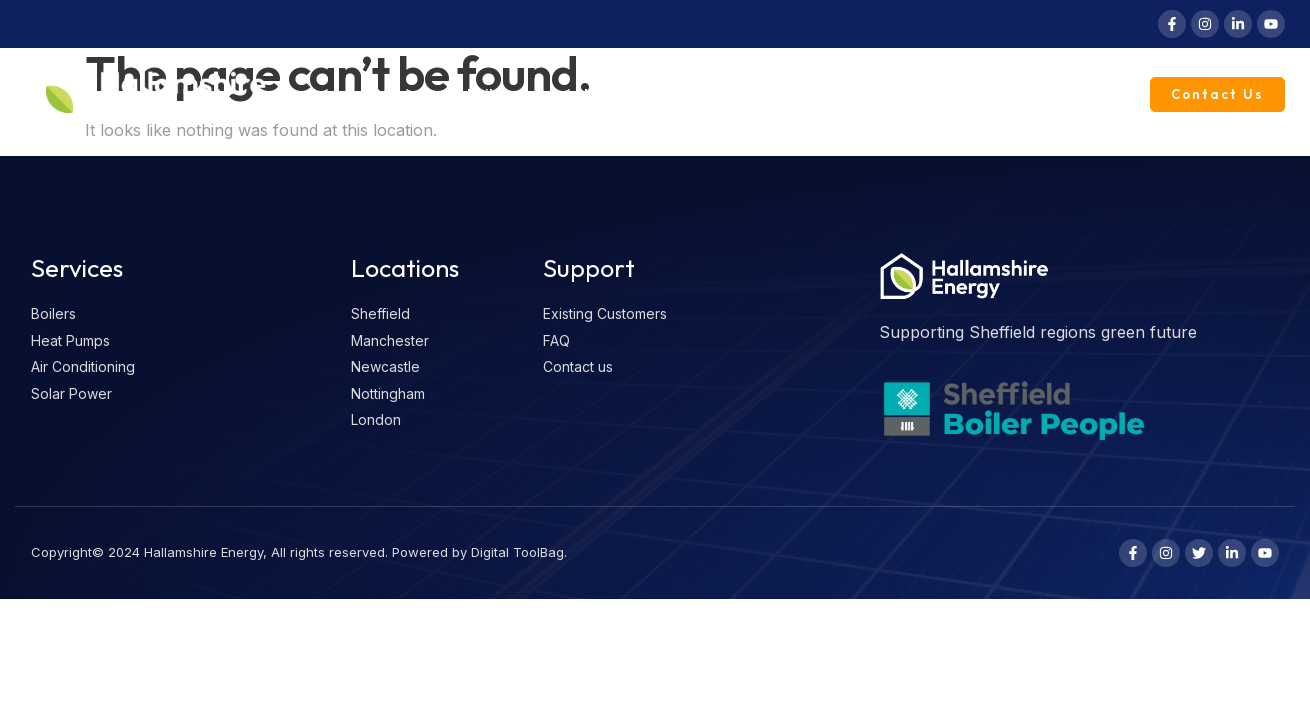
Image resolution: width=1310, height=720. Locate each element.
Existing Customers (1044, 94)
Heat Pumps (619, 94)
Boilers (503, 95)
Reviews (400, 94)
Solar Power (741, 94)
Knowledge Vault (880, 94)
